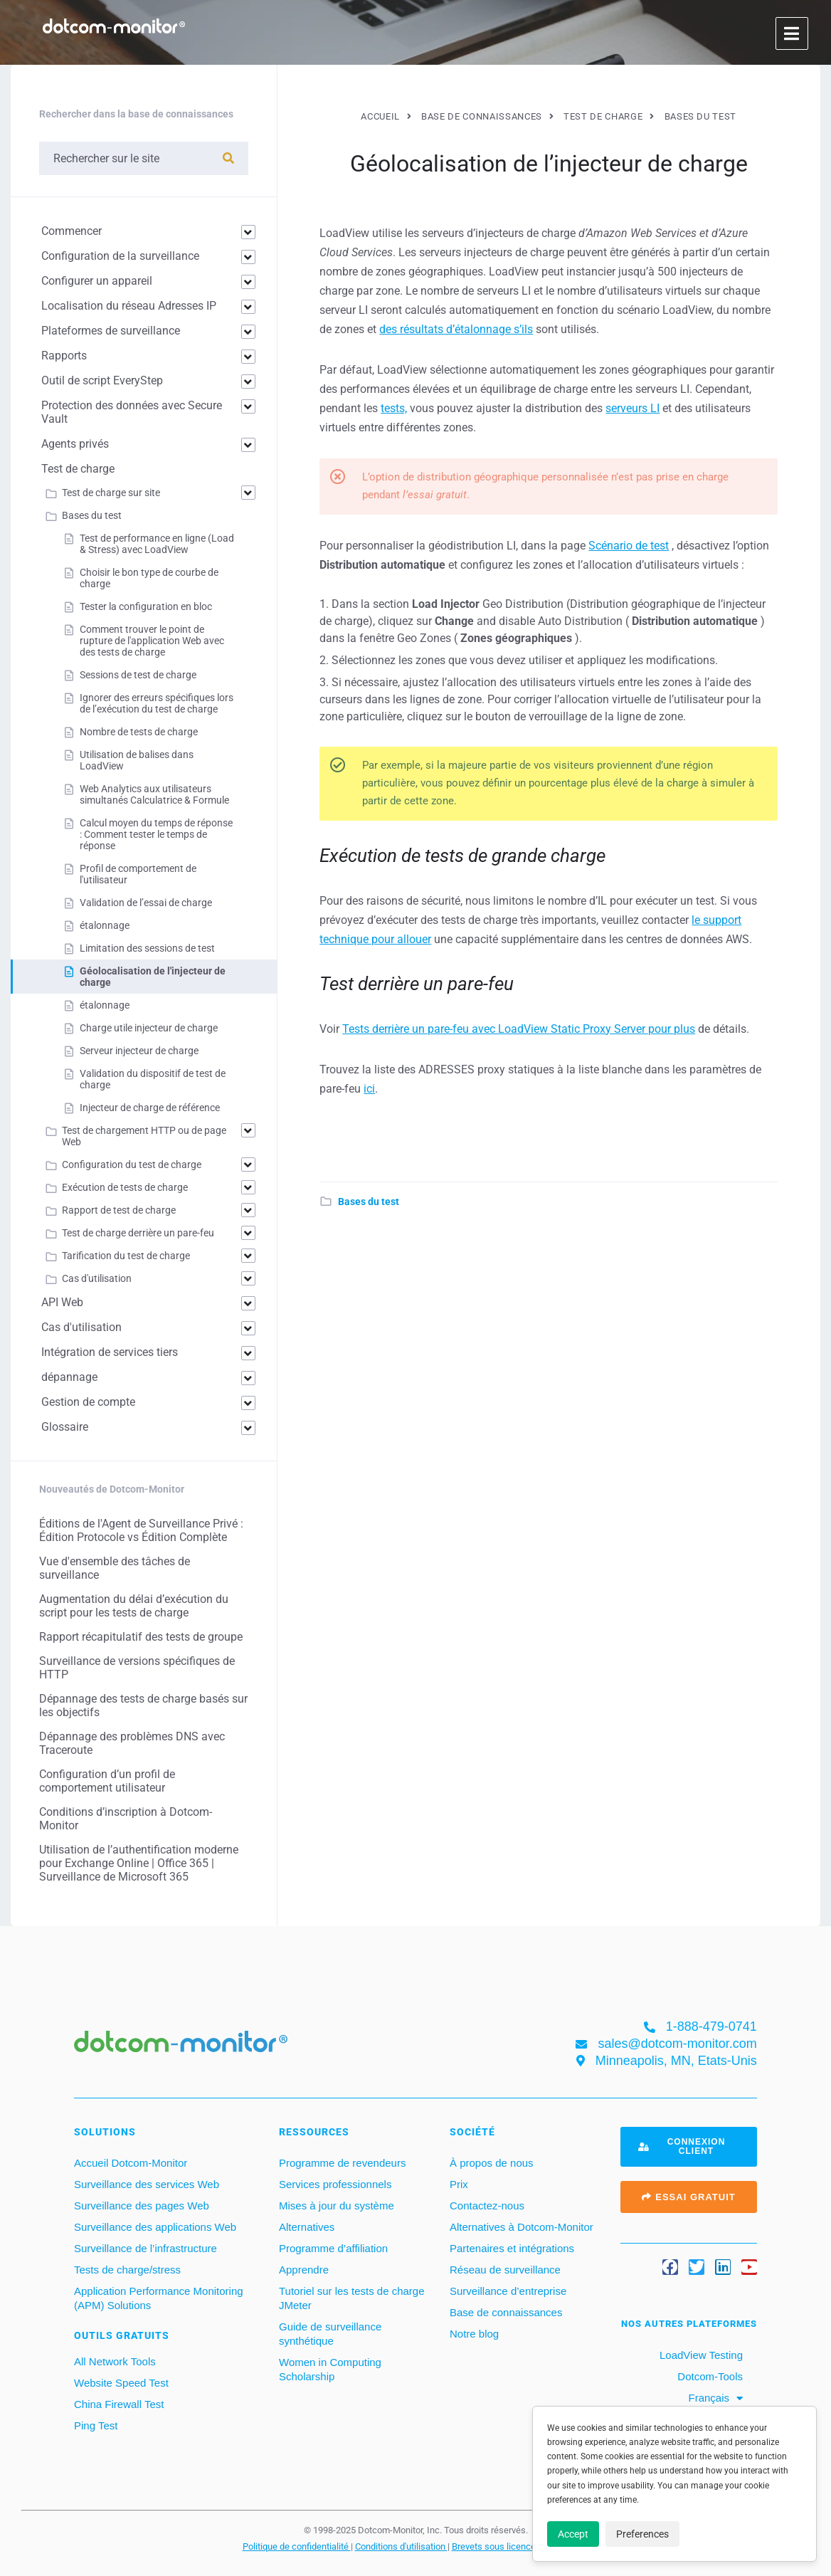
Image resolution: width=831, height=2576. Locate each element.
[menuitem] (715, 2398)
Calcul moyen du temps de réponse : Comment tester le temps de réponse (156, 834)
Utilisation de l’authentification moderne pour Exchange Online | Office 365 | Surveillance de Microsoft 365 (138, 1863)
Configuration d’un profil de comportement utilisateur (107, 1780)
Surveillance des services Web (146, 2184)
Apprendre (304, 2270)
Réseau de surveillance (505, 2270)
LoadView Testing (700, 2355)
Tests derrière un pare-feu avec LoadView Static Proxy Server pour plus (518, 1029)
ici (369, 1088)
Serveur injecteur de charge (139, 1050)
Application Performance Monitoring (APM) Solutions (158, 2298)
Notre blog (474, 2334)
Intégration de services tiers (109, 1352)
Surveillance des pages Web (141, 2205)
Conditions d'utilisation (401, 2546)
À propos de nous (492, 2163)
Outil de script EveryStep (102, 380)
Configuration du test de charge (131, 1164)
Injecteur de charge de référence (150, 1107)
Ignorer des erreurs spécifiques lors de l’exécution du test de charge (156, 703)
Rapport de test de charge (119, 1210)
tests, (394, 408)
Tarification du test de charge (126, 1255)
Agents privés (75, 444)
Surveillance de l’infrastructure (145, 2248)
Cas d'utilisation (97, 1278)
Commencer (71, 231)
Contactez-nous (487, 2205)
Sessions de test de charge (138, 674)
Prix (459, 2184)
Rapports (64, 355)
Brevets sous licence (495, 2546)
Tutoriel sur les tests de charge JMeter (352, 2298)
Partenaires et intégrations (512, 2248)
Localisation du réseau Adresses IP (128, 305)
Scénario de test (628, 545)
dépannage (69, 1377)
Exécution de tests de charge (125, 1187)
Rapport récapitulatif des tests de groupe (141, 1637)
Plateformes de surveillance (110, 330)
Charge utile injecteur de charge (149, 1028)
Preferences (642, 2534)
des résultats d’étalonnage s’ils (456, 329)
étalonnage (104, 925)
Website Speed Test (121, 2383)
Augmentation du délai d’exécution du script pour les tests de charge (133, 1605)
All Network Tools (115, 2361)
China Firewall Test (119, 2404)
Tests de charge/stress (127, 2270)
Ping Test (95, 2425)
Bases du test (368, 1201)
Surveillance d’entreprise (508, 2291)
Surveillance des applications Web (155, 2227)
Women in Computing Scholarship (330, 2369)
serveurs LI (632, 408)
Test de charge (78, 468)
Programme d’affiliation (333, 2248)
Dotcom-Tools (708, 2376)
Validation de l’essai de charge (146, 902)
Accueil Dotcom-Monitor (130, 2163)
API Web (62, 1302)
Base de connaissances (506, 2312)
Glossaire (64, 1427)
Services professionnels (335, 2184)
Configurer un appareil (96, 281)
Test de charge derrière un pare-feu (138, 1233)
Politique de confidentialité (297, 2546)
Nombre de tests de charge (139, 731)
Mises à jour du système (336, 2205)
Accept (573, 2534)
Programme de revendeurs (342, 2163)
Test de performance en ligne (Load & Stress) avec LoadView (157, 543)
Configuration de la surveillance (120, 256)
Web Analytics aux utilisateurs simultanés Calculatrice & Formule (154, 794)
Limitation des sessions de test (147, 948)
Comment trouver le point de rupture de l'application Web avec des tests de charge (152, 641)
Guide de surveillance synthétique (330, 2333)
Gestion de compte (88, 1402)
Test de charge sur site (111, 492)
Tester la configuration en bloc (146, 606)
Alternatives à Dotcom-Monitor (521, 2227)
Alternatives (306, 2227)
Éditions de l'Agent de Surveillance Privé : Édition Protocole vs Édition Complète (141, 1530)
